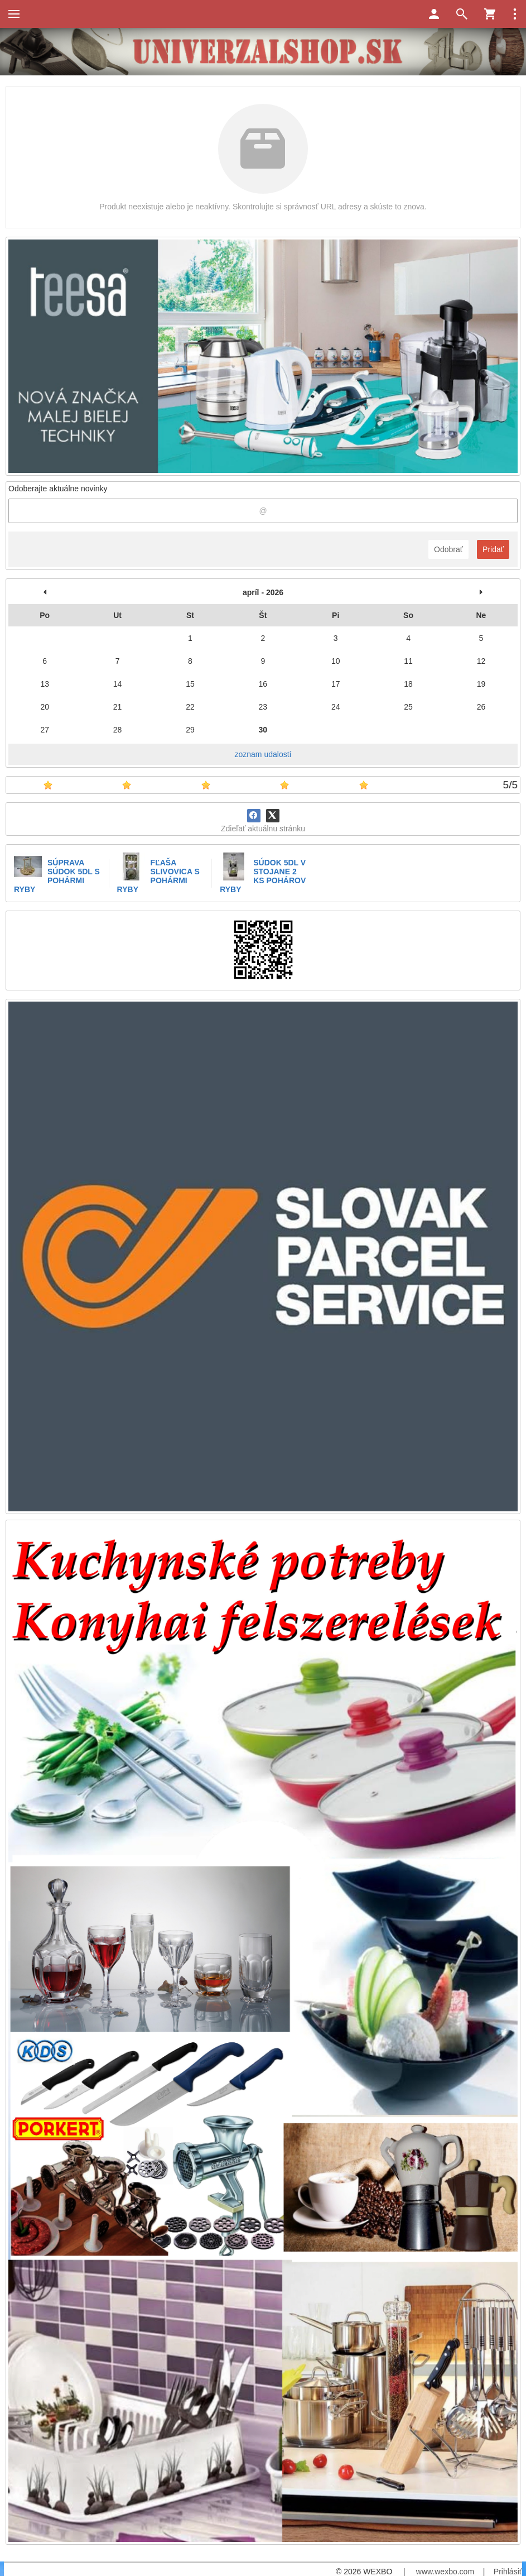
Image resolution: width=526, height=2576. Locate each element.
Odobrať (448, 549)
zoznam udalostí (263, 754)
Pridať (493, 549)
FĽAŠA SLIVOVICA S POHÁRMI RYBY (158, 876)
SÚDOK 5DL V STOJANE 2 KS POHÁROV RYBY (263, 876)
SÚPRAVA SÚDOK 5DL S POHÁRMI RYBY (57, 876)
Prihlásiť (508, 2571)
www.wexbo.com (445, 2571)
